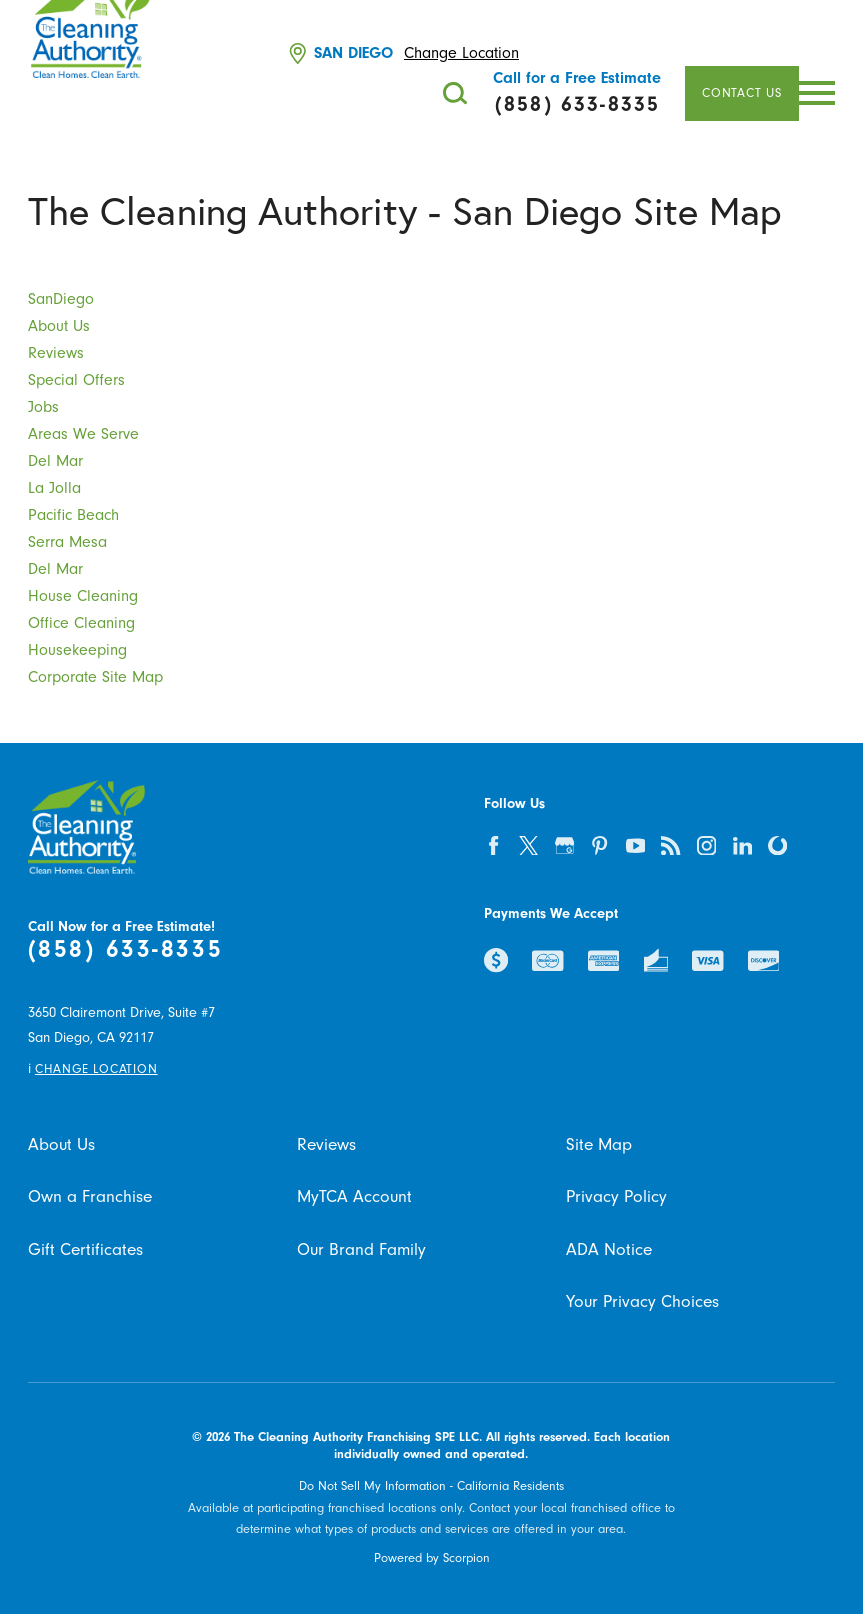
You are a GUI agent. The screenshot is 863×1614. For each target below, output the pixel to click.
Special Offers (76, 380)
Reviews (56, 353)
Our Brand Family (361, 1249)
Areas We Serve (83, 434)
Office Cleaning (81, 623)
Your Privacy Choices (642, 1301)
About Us (59, 326)
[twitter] (528, 845)
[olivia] (777, 845)
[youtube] (635, 845)
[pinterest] (599, 845)
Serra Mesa (67, 542)
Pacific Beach (73, 515)
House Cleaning (83, 596)
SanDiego (61, 299)
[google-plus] (564, 845)
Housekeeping (77, 650)
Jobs (43, 407)
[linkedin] (741, 845)
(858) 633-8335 (125, 949)
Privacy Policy (616, 1196)
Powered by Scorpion (432, 1558)
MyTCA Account (354, 1196)
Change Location (461, 53)
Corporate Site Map (95, 677)
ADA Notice (609, 1249)
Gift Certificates (85, 1249)
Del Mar (55, 461)
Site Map (599, 1144)
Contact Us (742, 93)
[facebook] (493, 845)
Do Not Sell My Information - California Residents (431, 1486)
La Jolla (54, 488)
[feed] (670, 845)
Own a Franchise (90, 1196)
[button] (817, 93)
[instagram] (706, 845)
